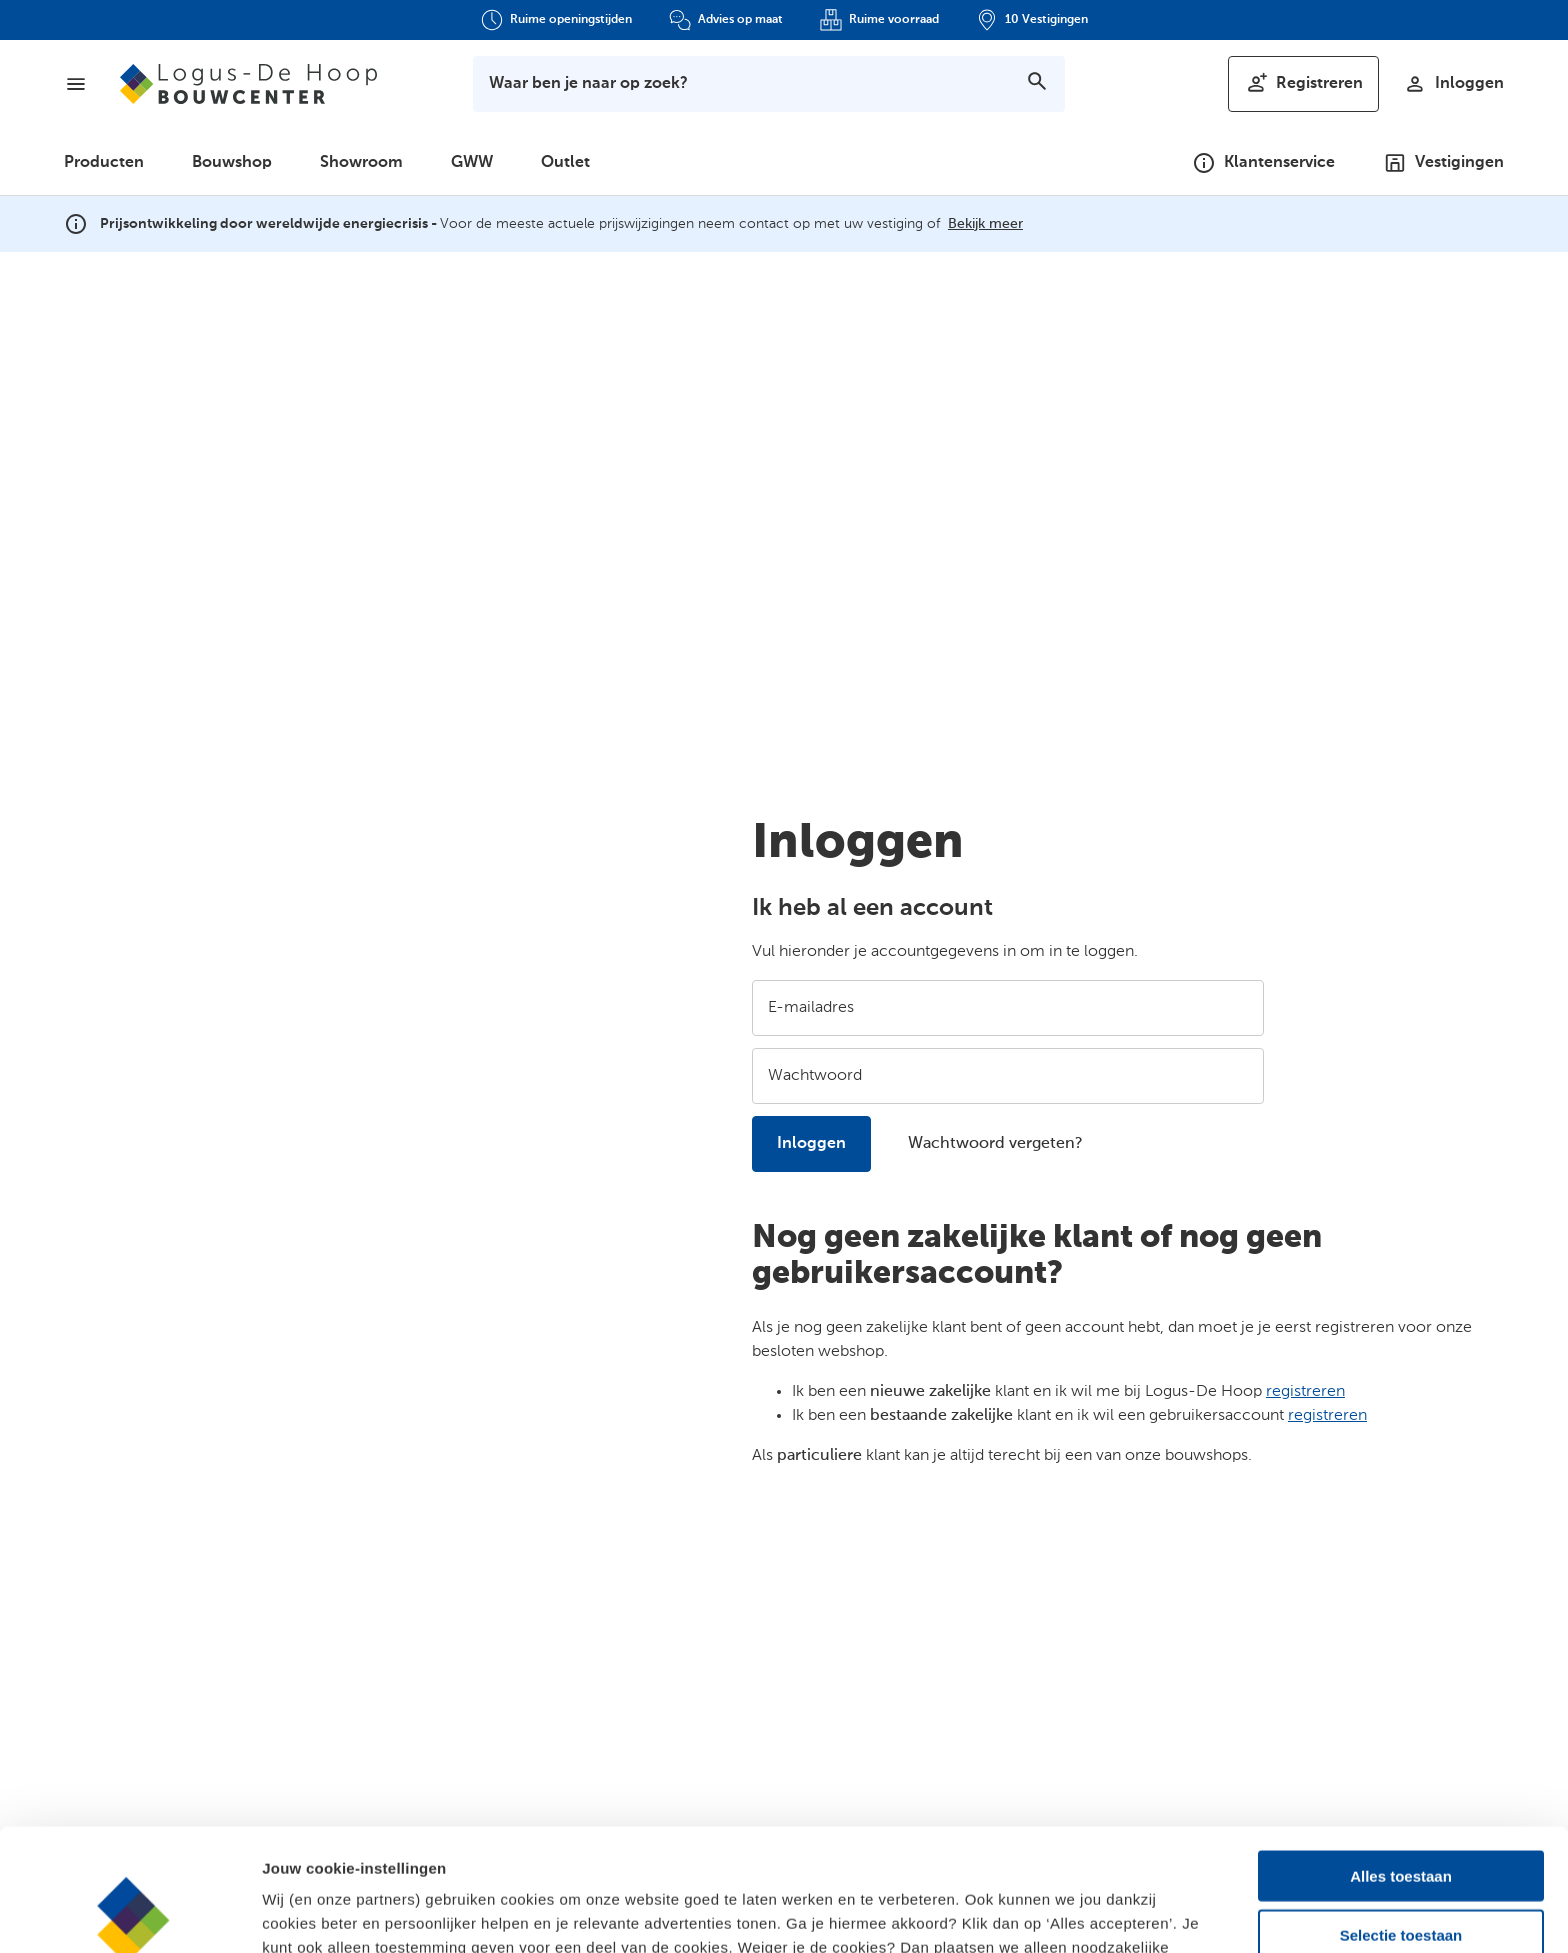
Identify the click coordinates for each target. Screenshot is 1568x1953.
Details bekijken (1090, 1913)
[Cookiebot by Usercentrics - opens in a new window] (129, 1914)
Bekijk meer (985, 224)
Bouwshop (232, 163)
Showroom (361, 163)
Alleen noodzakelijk (1400, 1870)
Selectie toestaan (1401, 1812)
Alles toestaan (1401, 1753)
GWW (472, 163)
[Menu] (76, 84)
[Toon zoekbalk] (769, 84)
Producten (104, 163)
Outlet (565, 163)
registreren (1305, 1392)
